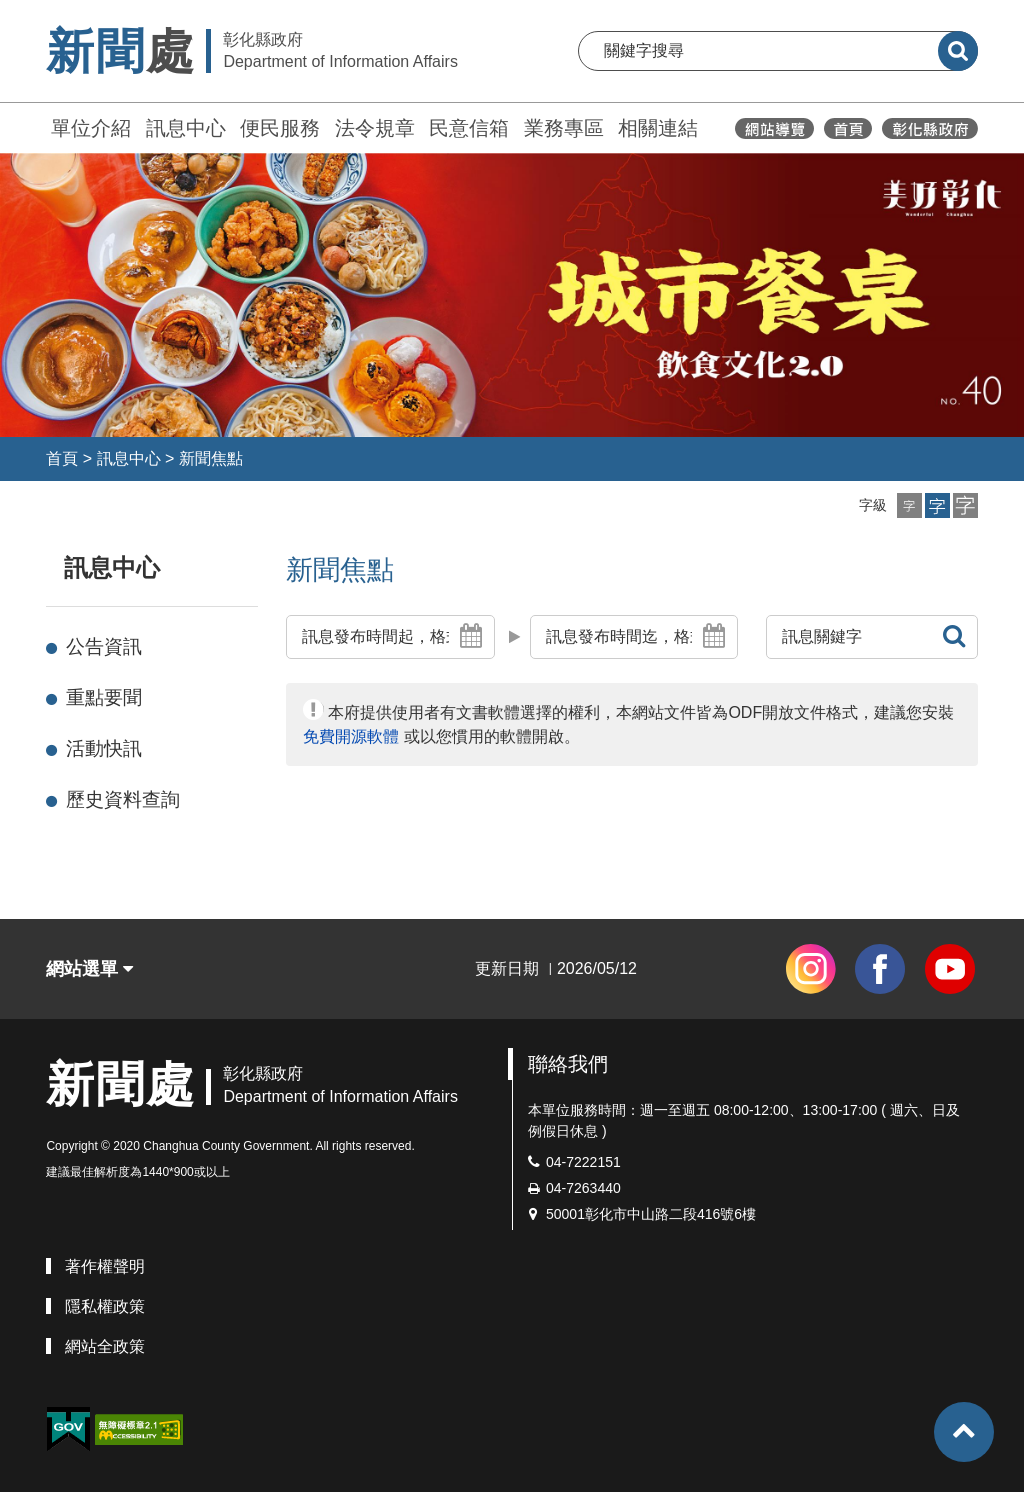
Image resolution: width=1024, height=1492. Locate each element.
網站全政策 (105, 1346)
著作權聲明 (105, 1266)
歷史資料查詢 (123, 799)
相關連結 (658, 128)
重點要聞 (104, 697)
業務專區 (564, 128)
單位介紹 (91, 128)
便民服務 (280, 128)
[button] (909, 505)
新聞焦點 (211, 458)
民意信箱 (469, 128)
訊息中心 (186, 128)
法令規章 (375, 128)
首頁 (62, 458)
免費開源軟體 (351, 736)
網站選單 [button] (89, 969)
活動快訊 (104, 748)
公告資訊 (104, 646)
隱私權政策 (105, 1306)
